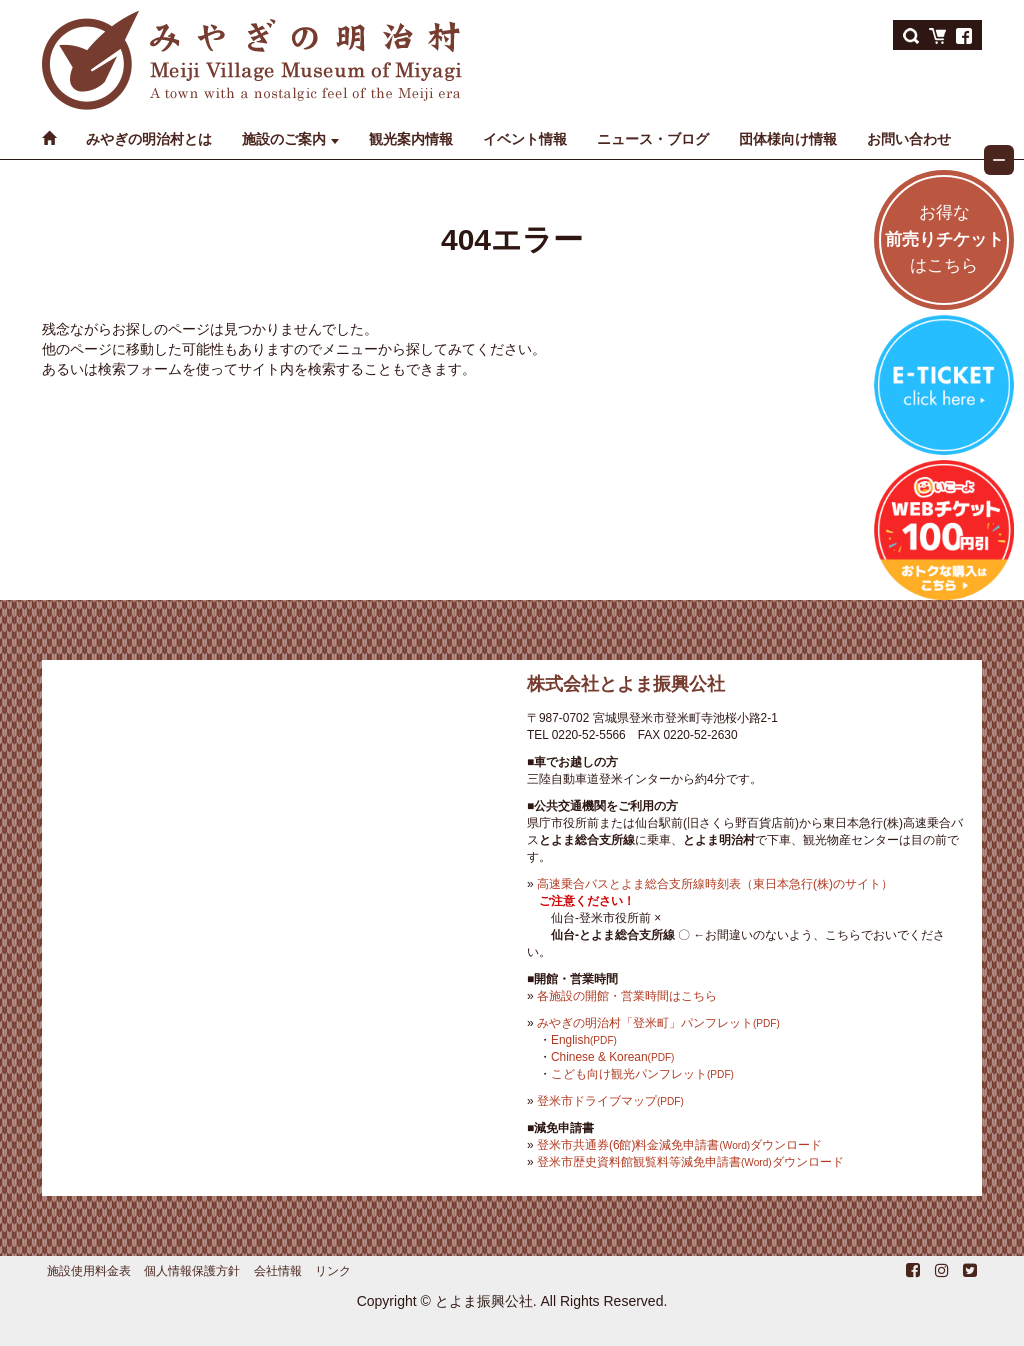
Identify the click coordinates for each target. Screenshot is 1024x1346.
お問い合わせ (909, 139)
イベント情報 (525, 139)
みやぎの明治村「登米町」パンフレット (658, 1023)
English (584, 1040)
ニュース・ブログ (653, 139)
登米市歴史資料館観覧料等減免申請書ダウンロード (690, 1162)
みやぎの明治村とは (149, 139)
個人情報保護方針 (192, 1271)
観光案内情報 (411, 139)
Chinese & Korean (612, 1057)
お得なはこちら (944, 239)
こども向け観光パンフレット (642, 1074)
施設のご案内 (284, 139)
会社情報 (278, 1271)
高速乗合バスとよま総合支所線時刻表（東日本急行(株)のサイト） (715, 884)
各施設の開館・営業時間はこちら (627, 996)
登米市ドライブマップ (610, 1101)
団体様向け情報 (788, 139)
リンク (333, 1271)
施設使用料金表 (89, 1271)
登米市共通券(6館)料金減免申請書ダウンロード (679, 1145)
